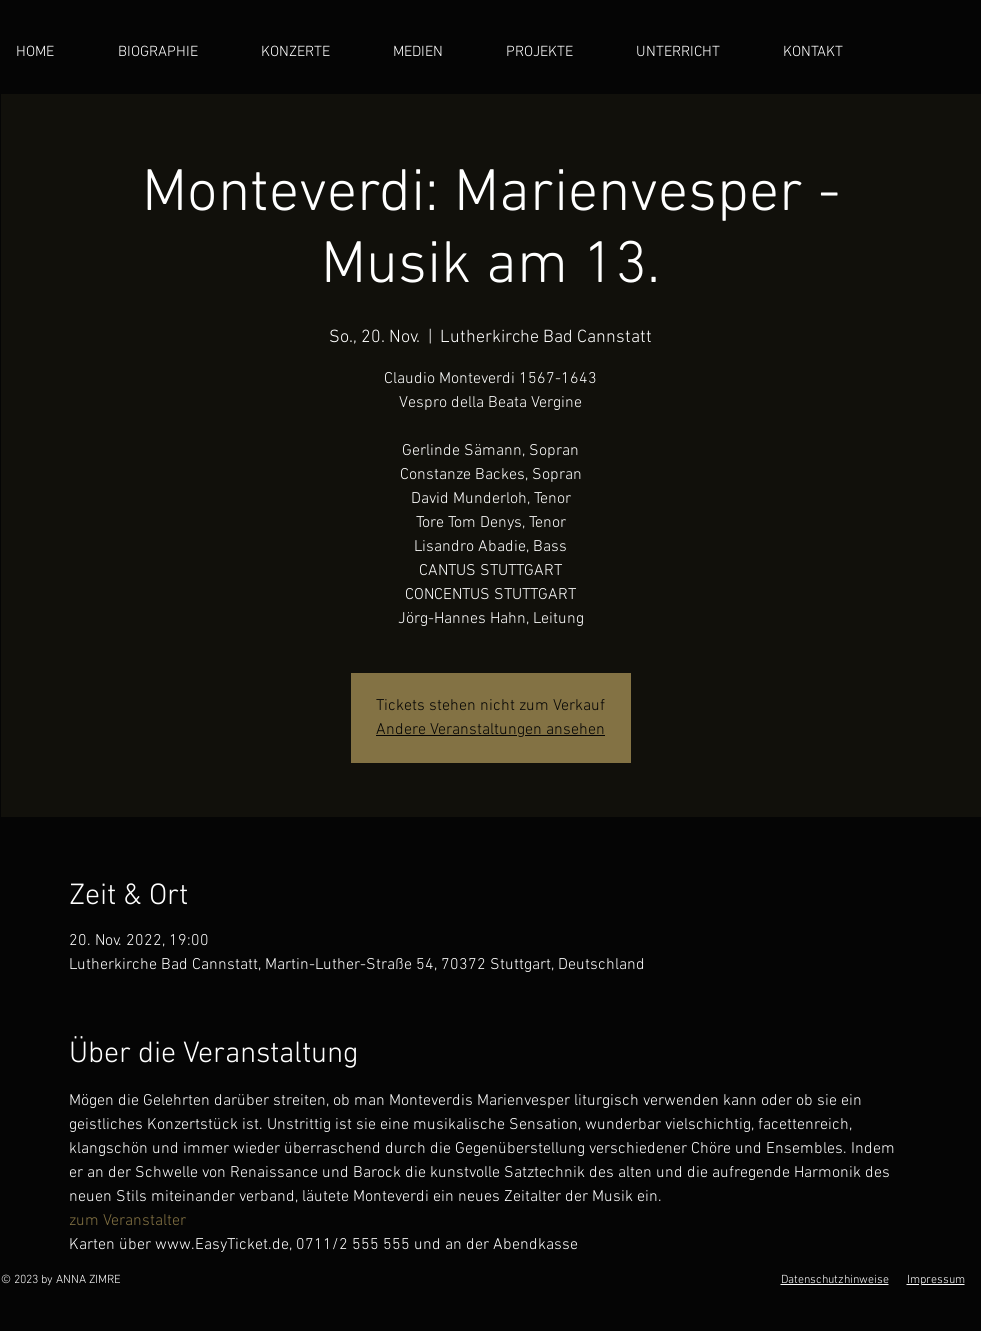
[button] (434, 52)
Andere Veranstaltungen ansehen (490, 730)
